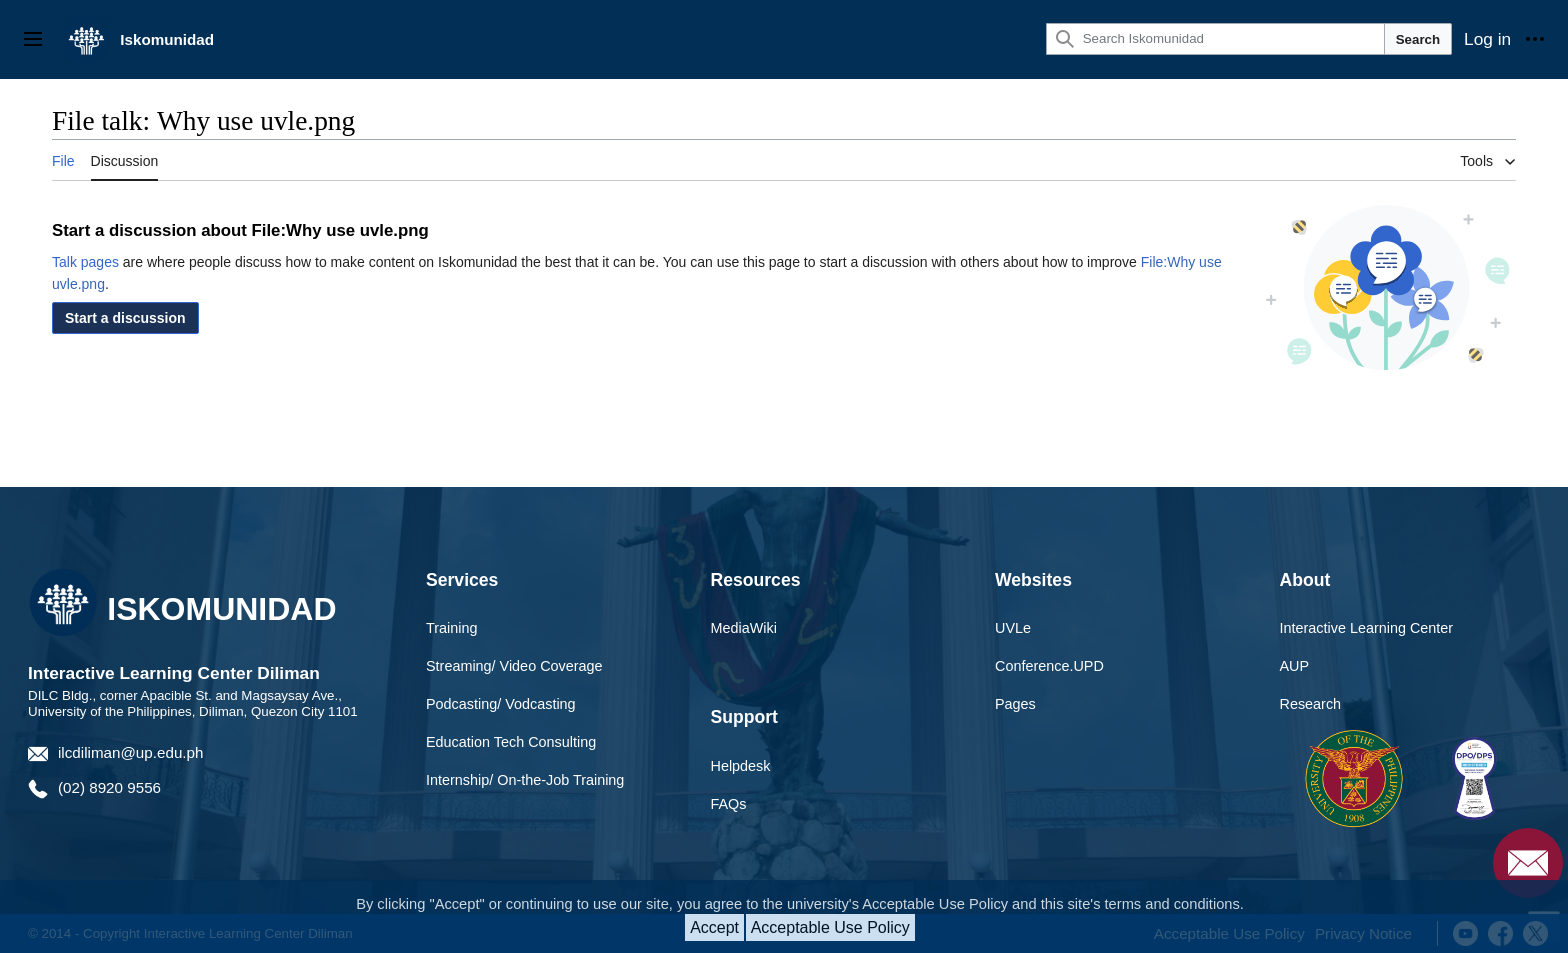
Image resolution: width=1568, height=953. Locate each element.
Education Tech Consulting (511, 742)
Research (1311, 704)
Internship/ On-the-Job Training (525, 780)
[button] (125, 318)
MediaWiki (744, 628)
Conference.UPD (1049, 666)
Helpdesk (741, 766)
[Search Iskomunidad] (1215, 39)
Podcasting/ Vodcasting (501, 704)
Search (1418, 39)
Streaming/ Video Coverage (514, 666)
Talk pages (85, 262)
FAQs (729, 804)
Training (451, 628)
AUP (1295, 666)
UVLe (1013, 628)
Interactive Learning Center (1367, 628)
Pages (1015, 704)
